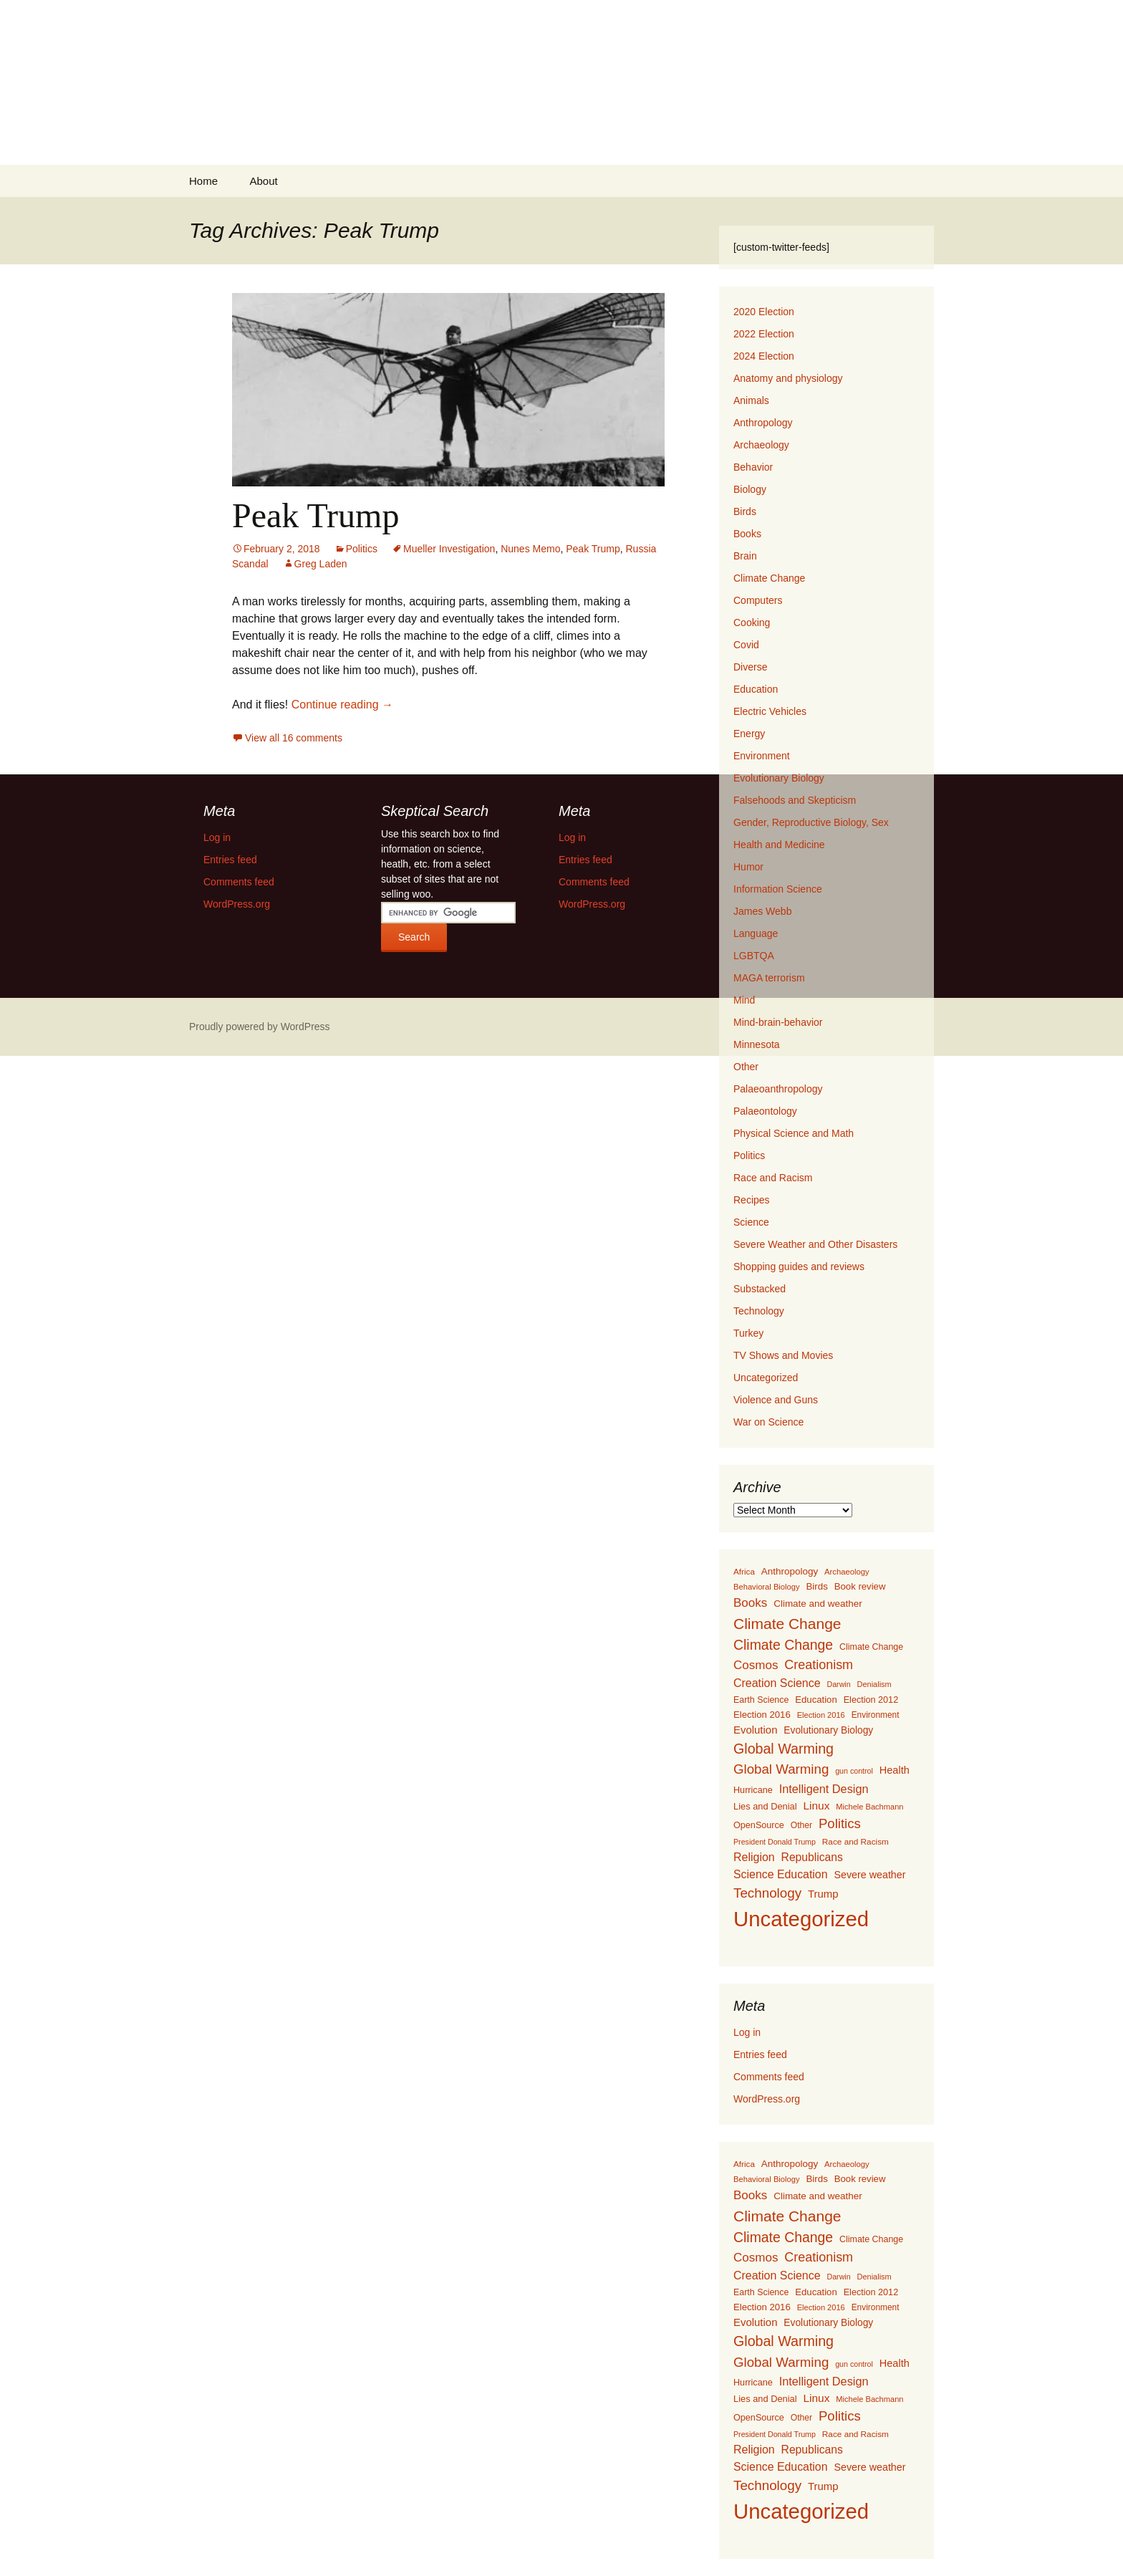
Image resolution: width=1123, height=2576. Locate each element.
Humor (748, 867)
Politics (361, 548)
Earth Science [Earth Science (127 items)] (761, 1700)
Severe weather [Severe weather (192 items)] (869, 1874)
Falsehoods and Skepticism (794, 800)
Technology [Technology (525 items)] (767, 1892)
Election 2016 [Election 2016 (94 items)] (821, 1715)
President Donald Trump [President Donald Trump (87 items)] (774, 1841)
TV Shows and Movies (783, 1355)
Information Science (777, 889)
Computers (757, 600)
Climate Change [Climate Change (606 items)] (783, 1645)
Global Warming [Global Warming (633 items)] (783, 1748)
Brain (745, 556)
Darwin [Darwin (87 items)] (839, 1684)
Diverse (750, 667)
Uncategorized (765, 1377)
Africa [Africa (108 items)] (744, 1571)
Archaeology (761, 445)
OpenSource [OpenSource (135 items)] (758, 1825)
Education (755, 689)
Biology (749, 489)
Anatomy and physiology (788, 378)
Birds (744, 511)
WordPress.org (766, 2099)
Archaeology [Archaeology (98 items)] (846, 1571)
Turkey (748, 1333)
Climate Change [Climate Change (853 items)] (787, 1623)
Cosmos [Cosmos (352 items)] (755, 1665)
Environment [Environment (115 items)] (876, 1715)
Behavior (753, 467)
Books (747, 533)
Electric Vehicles (769, 711)
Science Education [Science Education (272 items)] (780, 1874)
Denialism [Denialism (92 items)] (874, 1684)
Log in (747, 2032)
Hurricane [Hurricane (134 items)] (753, 1790)
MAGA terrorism (769, 978)
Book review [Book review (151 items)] (860, 1586)
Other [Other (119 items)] (801, 1825)
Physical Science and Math (793, 1133)
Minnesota (756, 1044)
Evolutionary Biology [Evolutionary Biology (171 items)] (828, 1730)
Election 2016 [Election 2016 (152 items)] (762, 1714)
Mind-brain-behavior (778, 1022)
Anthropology (763, 422)
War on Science (768, 1422)
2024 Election (763, 356)
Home (203, 181)
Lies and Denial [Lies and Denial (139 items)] (765, 1806)
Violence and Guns (775, 1399)
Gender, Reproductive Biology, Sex (811, 822)
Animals (751, 400)
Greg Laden (320, 563)
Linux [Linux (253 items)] (816, 1805)
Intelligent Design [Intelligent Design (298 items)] (824, 1788)
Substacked (759, 1288)
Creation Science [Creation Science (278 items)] (777, 1683)
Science (751, 1222)
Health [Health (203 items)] (894, 1770)
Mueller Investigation (449, 548)
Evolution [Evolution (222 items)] (755, 1730)
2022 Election (763, 334)
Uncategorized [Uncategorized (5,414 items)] (801, 1919)
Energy (749, 733)
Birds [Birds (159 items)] (816, 1586)
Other (745, 1066)
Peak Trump (315, 515)
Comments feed (768, 2076)
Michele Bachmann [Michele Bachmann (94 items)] (869, 1806)
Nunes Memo (530, 548)
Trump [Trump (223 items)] (823, 1894)
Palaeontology (765, 1111)
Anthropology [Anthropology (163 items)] (789, 1571)
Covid (746, 644)
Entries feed (760, 2054)
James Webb (762, 911)
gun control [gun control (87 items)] (854, 1771)
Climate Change (769, 578)
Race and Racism (773, 1177)
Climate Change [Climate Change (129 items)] (871, 1647)
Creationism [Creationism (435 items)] (818, 1665)
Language (755, 933)
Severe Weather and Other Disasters (815, 1244)
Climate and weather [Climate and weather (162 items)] (817, 1603)
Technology (758, 1311)
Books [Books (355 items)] (750, 1603)
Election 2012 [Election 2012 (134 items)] (871, 1700)
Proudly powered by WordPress (259, 1026)
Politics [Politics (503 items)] (840, 1823)
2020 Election (763, 311)
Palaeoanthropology (778, 1089)
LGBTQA (753, 955)
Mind (744, 1000)
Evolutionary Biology (778, 778)
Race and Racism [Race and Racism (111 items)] (855, 1842)
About (263, 181)
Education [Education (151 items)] (816, 1699)
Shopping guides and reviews (798, 1266)
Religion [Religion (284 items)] (754, 1857)
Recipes (751, 1200)
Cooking (751, 622)
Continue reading (342, 704)
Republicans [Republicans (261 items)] (812, 1857)
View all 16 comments (293, 738)
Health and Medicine (779, 844)
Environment (761, 755)
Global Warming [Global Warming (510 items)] (781, 1769)
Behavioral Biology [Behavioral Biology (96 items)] (766, 1586)
